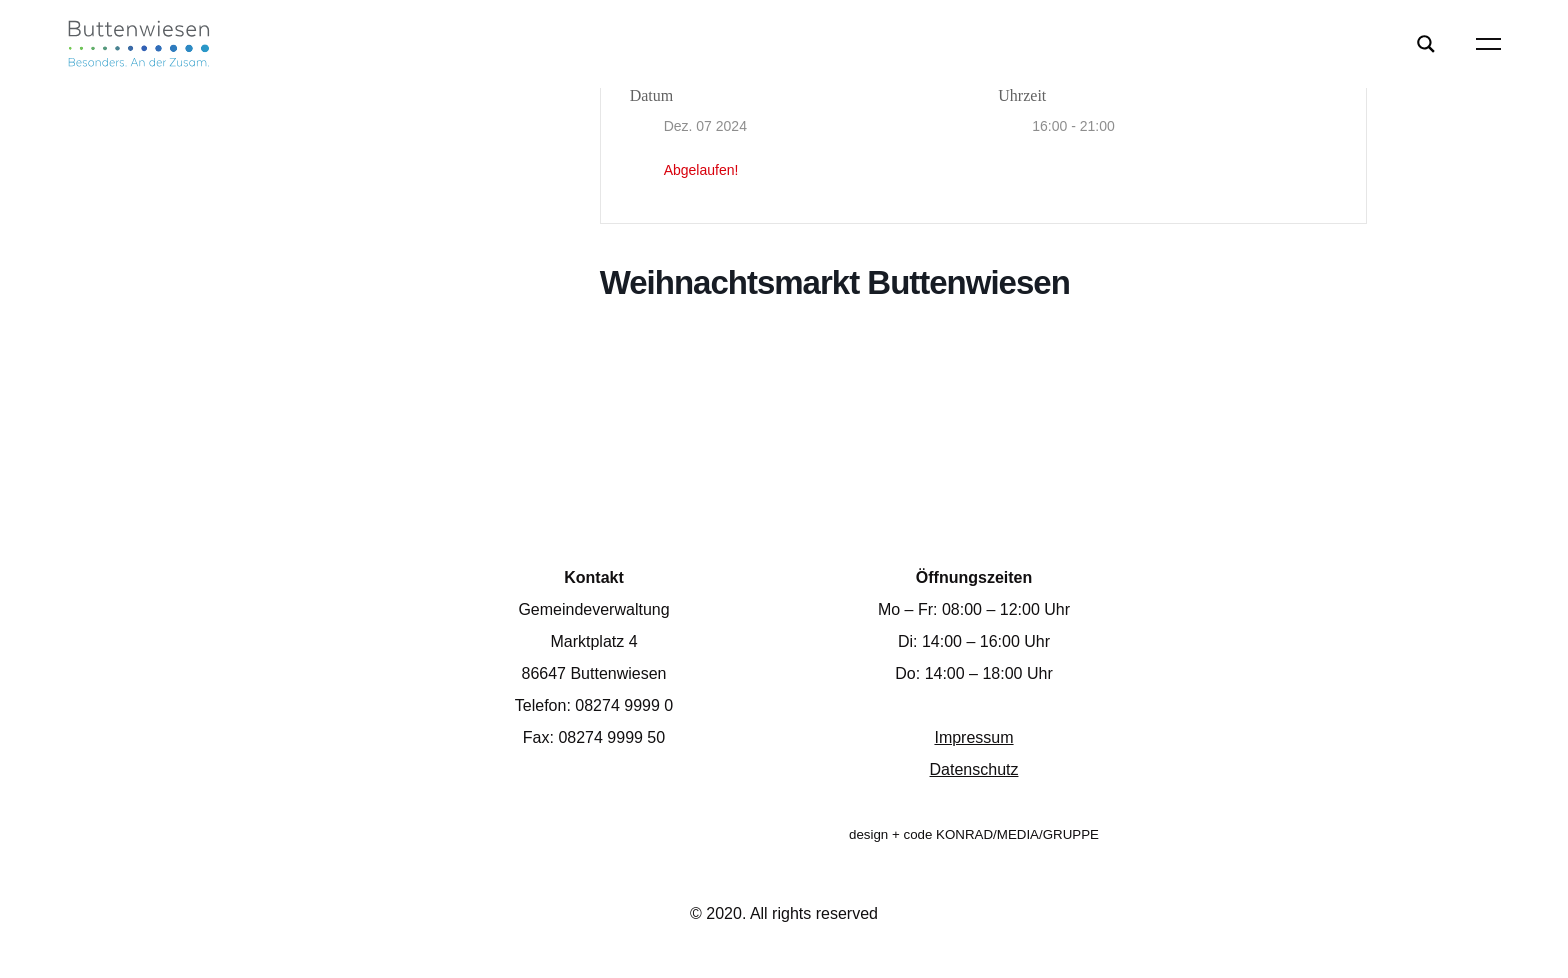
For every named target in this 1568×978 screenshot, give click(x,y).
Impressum (973, 737)
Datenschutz (974, 769)
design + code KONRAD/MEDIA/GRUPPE (974, 834)
